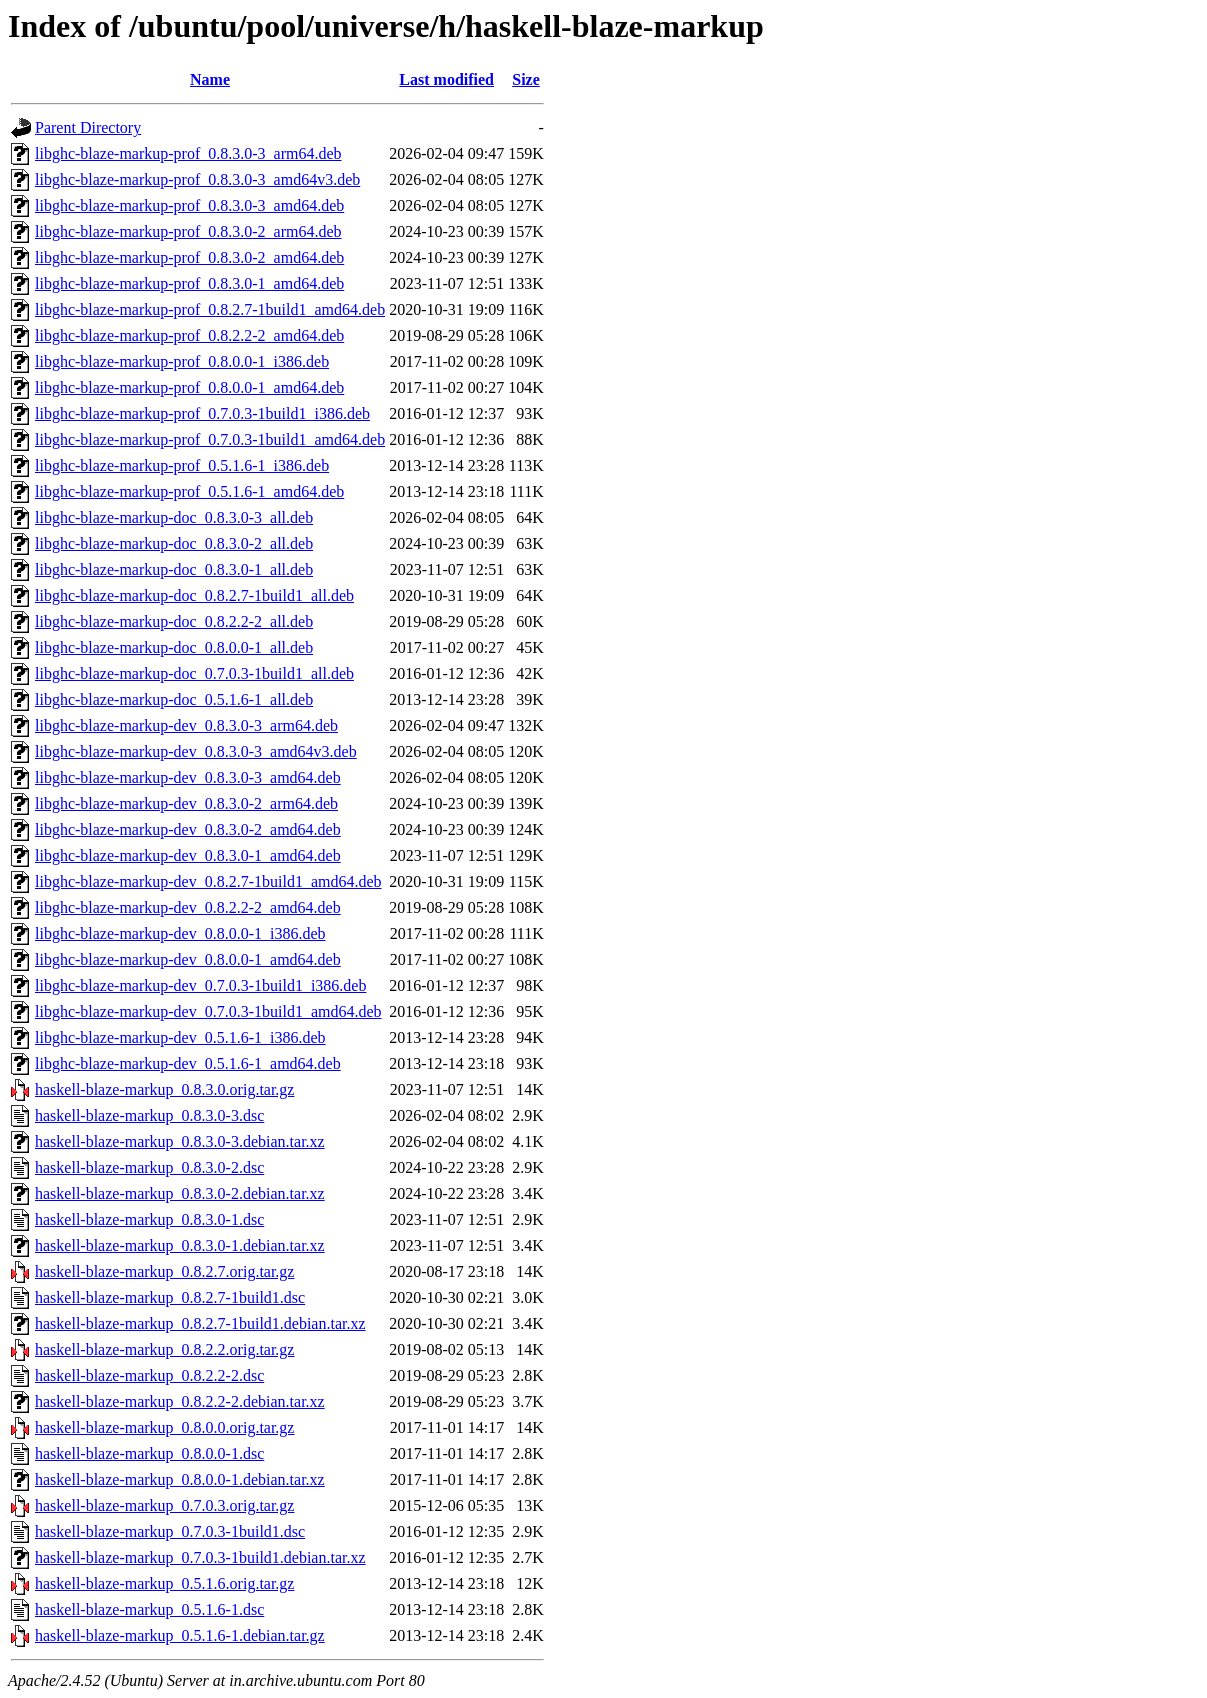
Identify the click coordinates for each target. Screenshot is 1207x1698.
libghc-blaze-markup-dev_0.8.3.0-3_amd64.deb (188, 777)
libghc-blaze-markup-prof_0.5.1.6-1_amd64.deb (189, 491)
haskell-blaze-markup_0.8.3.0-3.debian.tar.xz (180, 1141)
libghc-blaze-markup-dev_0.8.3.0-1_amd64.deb (188, 855)
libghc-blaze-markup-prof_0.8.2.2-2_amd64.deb (189, 335)
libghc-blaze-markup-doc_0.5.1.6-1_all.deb (174, 699)
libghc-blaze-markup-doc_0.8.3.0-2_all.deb (174, 543)
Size (526, 79)
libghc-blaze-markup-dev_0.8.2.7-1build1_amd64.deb (208, 881)
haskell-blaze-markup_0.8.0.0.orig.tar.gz (164, 1427)
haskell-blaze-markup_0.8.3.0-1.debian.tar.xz (180, 1245)
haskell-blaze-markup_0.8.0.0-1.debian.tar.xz (180, 1479)
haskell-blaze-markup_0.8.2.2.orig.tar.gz (164, 1349)
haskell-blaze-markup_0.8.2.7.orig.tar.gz (164, 1271)
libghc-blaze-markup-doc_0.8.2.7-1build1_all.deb (194, 595)
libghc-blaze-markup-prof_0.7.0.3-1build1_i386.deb (202, 413)
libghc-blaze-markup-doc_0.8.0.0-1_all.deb (174, 647)
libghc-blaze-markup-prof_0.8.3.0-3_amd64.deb (189, 205)
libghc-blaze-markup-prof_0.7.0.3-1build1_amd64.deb (210, 439)
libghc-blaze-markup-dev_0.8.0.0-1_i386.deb (180, 933)
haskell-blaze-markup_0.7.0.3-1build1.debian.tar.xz (200, 1557)
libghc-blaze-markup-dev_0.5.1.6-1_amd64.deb (188, 1063)
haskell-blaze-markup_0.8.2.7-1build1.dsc (170, 1297)
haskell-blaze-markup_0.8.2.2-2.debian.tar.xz (180, 1401)
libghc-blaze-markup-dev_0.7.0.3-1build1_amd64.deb (208, 1011)
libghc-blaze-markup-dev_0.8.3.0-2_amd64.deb (188, 829)
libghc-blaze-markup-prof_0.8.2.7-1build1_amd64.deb (210, 309)
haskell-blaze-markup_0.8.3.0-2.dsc (149, 1167)
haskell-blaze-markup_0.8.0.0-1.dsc (149, 1453)
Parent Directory (88, 127)
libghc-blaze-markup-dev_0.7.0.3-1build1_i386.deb (200, 985)
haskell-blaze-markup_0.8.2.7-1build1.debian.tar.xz (200, 1323)
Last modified (446, 79)
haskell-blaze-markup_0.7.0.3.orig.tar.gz (164, 1505)
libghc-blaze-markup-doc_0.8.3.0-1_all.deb (174, 569)
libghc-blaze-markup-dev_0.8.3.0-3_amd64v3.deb (196, 751)
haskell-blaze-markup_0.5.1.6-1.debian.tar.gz (180, 1635)
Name (210, 79)
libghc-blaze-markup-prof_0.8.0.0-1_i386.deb (182, 361)
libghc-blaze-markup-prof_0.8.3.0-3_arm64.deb (188, 153)
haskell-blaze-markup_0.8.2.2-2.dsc (149, 1375)
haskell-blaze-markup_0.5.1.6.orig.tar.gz (164, 1583)
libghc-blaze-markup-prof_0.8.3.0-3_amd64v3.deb (197, 179)
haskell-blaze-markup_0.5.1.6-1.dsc (149, 1609)
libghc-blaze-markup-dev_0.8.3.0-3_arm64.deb (186, 725)
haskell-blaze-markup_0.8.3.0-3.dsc (149, 1115)
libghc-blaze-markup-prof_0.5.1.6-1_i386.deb (182, 465)
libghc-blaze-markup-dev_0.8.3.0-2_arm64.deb (186, 803)
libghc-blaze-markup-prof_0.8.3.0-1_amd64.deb (189, 283)
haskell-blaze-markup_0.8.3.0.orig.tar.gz (164, 1089)
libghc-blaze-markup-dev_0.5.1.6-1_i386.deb (180, 1037)
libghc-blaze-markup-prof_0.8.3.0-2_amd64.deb (189, 257)
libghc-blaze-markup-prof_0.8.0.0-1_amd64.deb (189, 387)
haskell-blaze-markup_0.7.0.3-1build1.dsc (170, 1531)
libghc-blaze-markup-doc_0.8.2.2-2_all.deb (174, 621)
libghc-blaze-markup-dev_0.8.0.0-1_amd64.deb (188, 959)
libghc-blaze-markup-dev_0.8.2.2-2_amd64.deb (188, 907)
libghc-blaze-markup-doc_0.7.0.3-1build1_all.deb (194, 673)
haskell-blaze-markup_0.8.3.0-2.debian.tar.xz (180, 1193)
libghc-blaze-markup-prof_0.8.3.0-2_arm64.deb (188, 231)
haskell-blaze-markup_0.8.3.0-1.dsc (149, 1219)
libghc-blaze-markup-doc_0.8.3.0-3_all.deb (174, 517)
